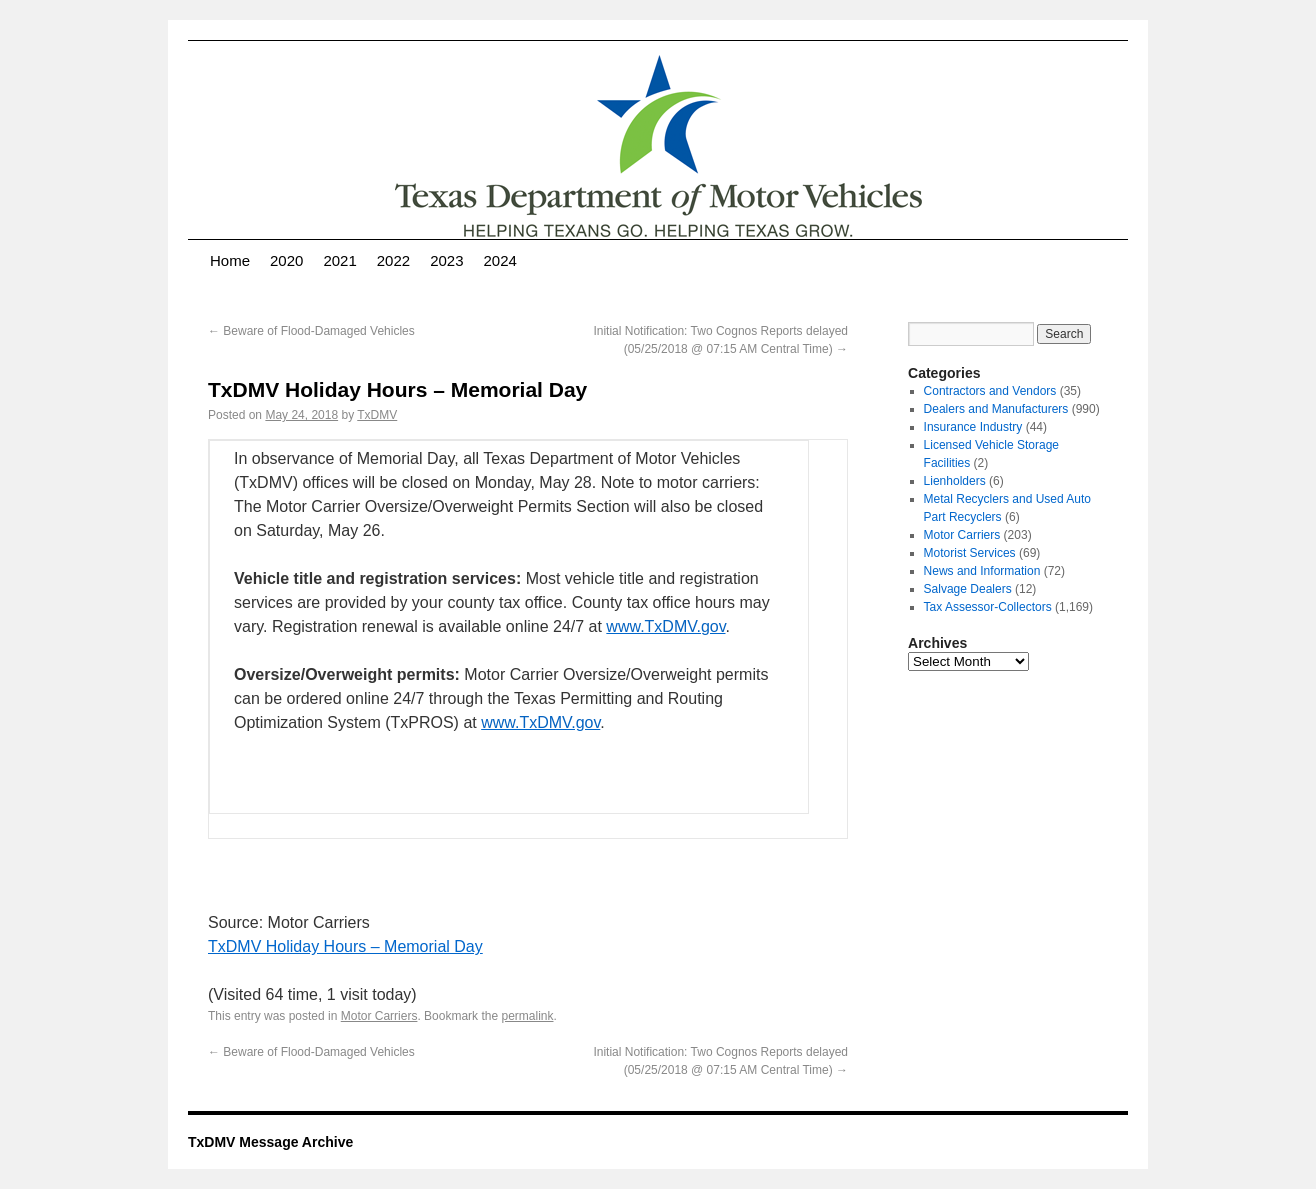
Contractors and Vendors (990, 391)
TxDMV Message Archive (270, 1142)
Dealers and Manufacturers (996, 409)
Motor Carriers (379, 1016)
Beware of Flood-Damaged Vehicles (311, 331)
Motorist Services (970, 553)
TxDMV (377, 415)
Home (230, 260)
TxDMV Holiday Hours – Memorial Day (345, 946)
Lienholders (955, 481)
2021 (339, 260)
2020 (286, 260)
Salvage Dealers (968, 589)
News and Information (982, 571)
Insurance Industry (973, 427)
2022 (393, 260)
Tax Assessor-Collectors (988, 607)
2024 (500, 260)
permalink (527, 1016)
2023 (446, 260)
